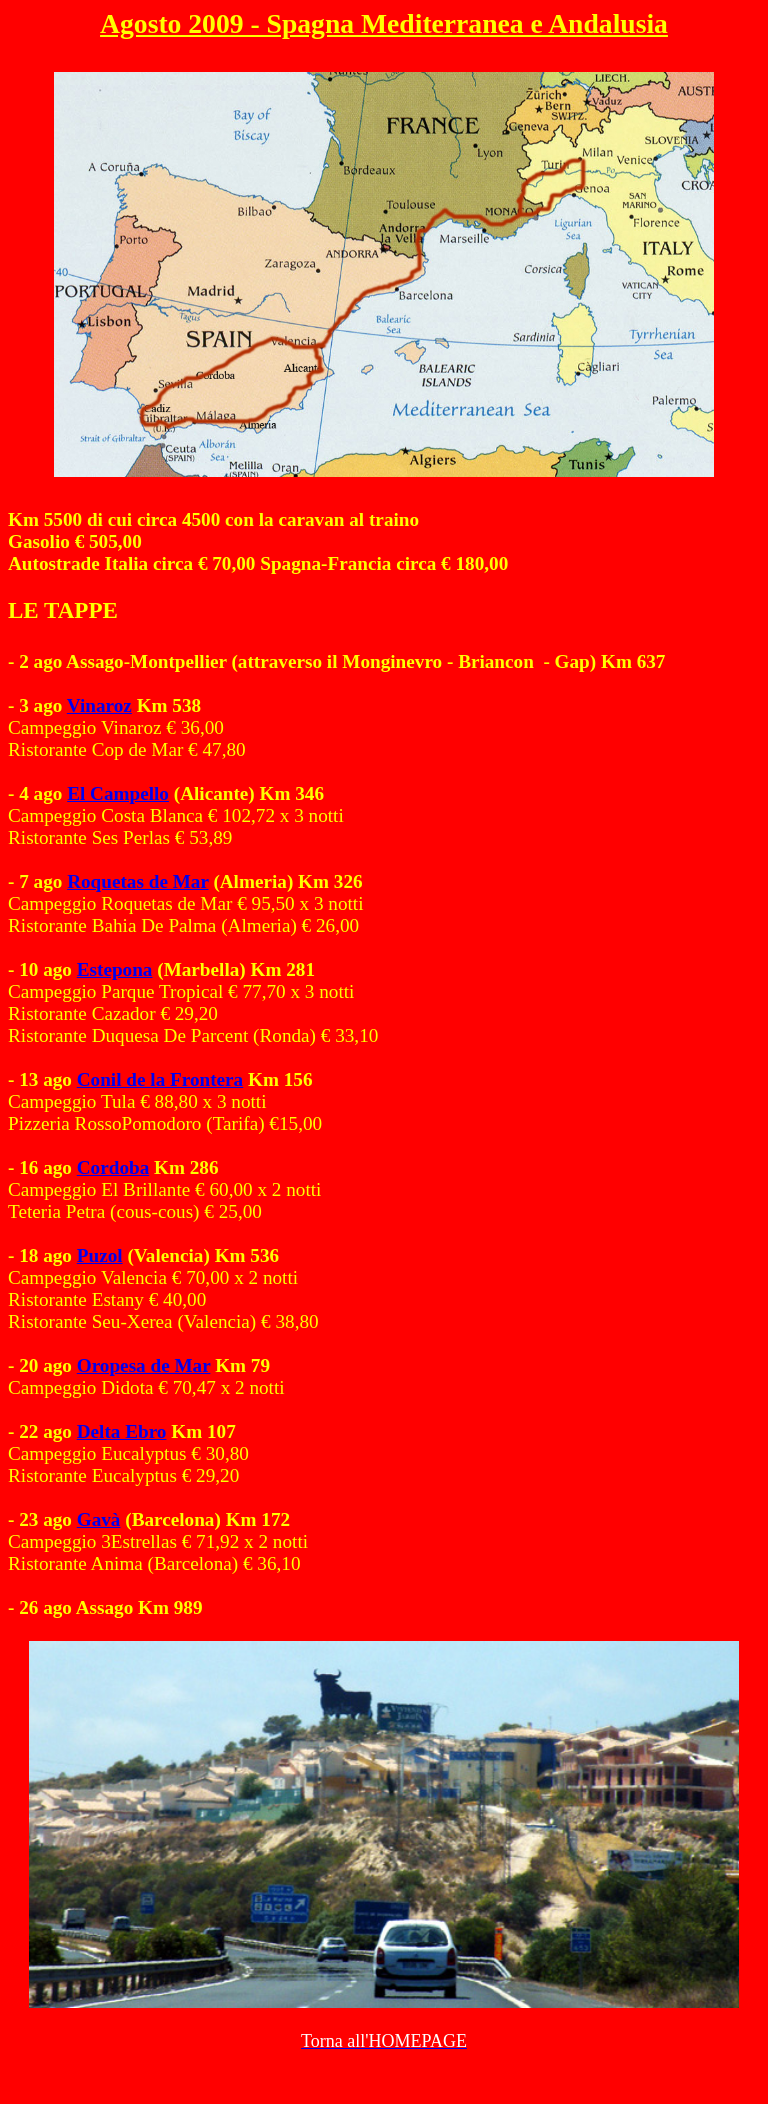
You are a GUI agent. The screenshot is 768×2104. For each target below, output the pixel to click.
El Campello (118, 793)
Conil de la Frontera (160, 1079)
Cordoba (113, 1167)
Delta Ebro (122, 1431)
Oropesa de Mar (144, 1365)
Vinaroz (99, 705)
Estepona (115, 969)
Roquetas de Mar (137, 881)
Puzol (100, 1255)
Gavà (99, 1519)
